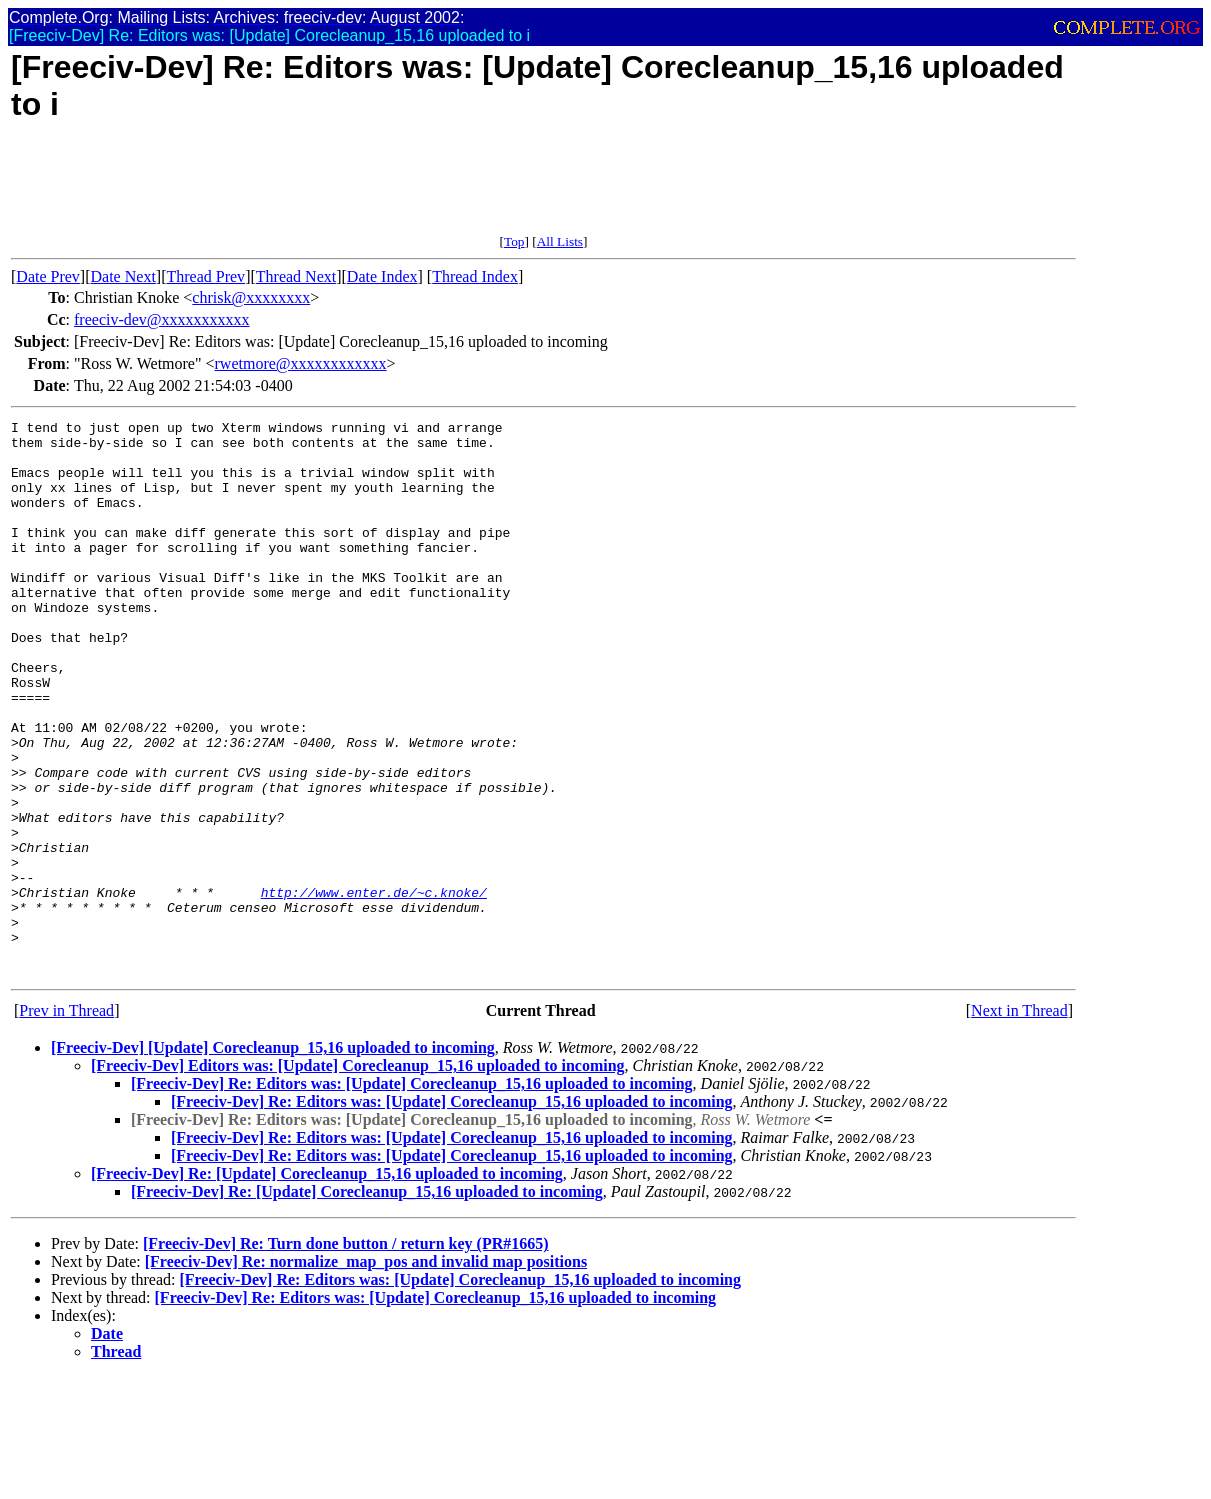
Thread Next (296, 276)
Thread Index (475, 276)
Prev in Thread (66, 1121)
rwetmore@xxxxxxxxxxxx (301, 363)
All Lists (560, 241)
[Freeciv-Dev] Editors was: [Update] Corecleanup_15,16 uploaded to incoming (358, 1176)
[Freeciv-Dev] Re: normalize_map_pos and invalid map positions (366, 1372)
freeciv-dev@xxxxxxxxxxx (162, 319)
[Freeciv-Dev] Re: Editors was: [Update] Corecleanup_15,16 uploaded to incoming (412, 1194)
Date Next (123, 276)
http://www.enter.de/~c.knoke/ (374, 988)
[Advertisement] (375, 189)
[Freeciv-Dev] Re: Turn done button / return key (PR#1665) (346, 1354)
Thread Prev (205, 276)
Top (514, 241)
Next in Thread (1019, 1121)
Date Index (382, 276)
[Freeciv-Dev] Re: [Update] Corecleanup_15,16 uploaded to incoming (327, 1284)
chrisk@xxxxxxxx (251, 297)
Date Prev (48, 276)
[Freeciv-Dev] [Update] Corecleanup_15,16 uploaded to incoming (273, 1158)
